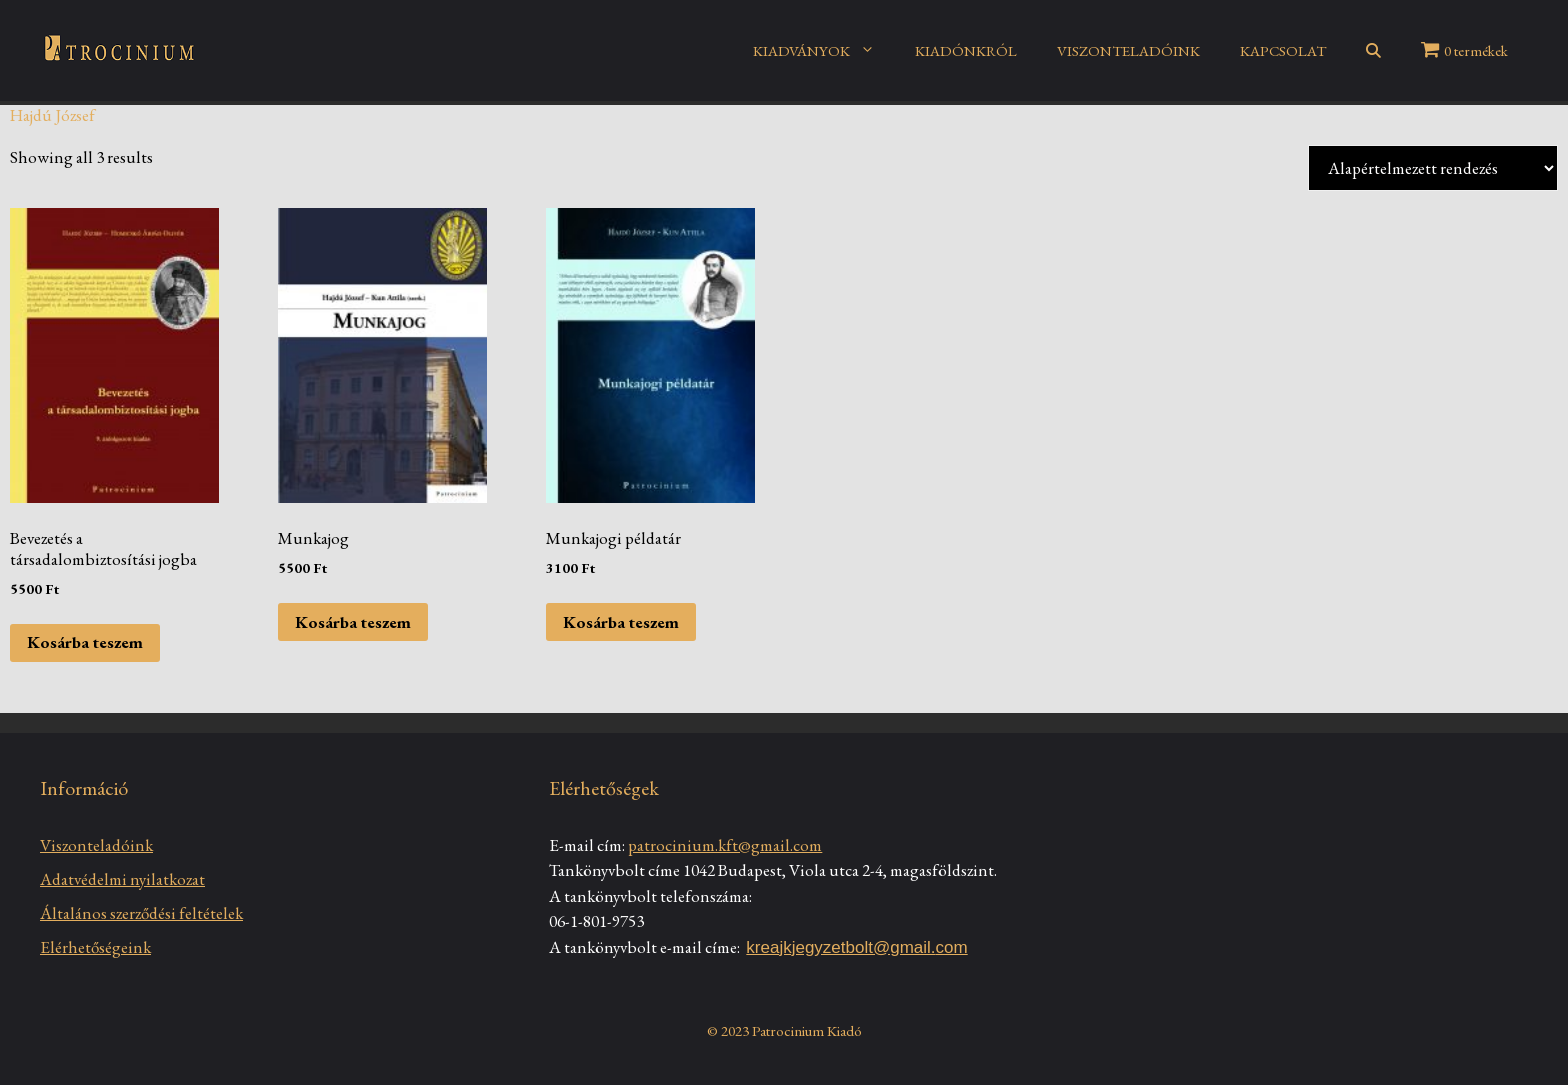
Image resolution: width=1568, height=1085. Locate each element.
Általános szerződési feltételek (141, 913)
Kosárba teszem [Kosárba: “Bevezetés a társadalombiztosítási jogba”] (85, 642)
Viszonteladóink (96, 845)
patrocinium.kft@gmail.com (725, 845)
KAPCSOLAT (1283, 50)
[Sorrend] (1433, 168)
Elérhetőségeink (95, 947)
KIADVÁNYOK (824, 51)
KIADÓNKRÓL (966, 50)
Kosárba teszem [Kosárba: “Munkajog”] (353, 622)
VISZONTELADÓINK (1128, 50)
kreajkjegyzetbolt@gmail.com (856, 947)
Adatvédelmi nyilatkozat (122, 879)
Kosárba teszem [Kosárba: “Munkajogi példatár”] (621, 622)
